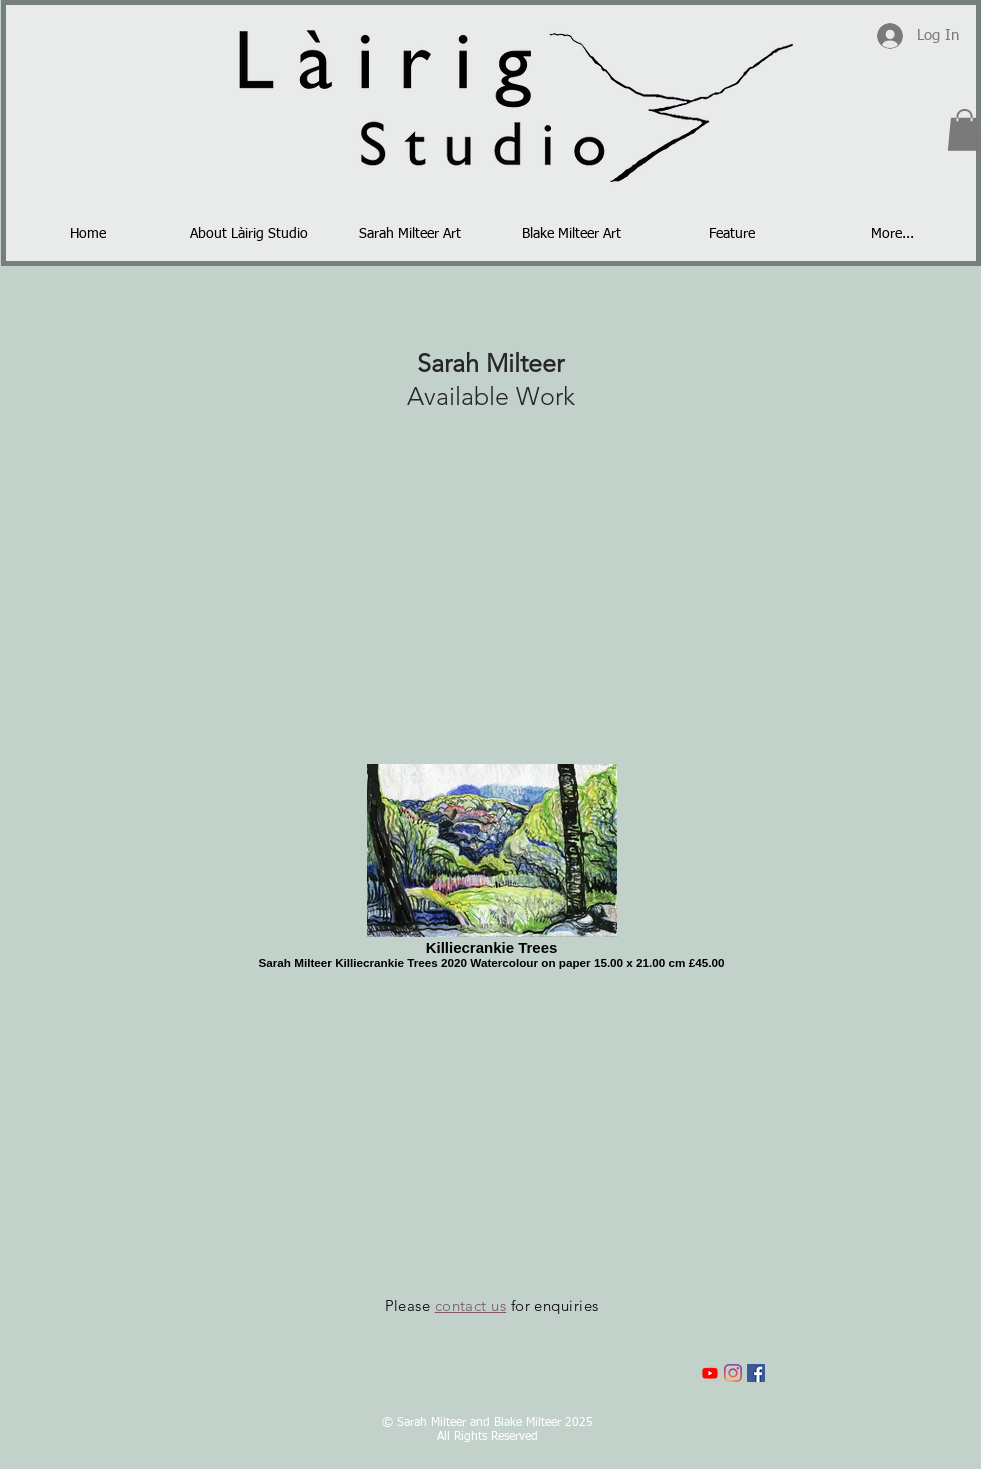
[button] (410, 234)
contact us (471, 1305)
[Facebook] (756, 1373)
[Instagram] (733, 1373)
